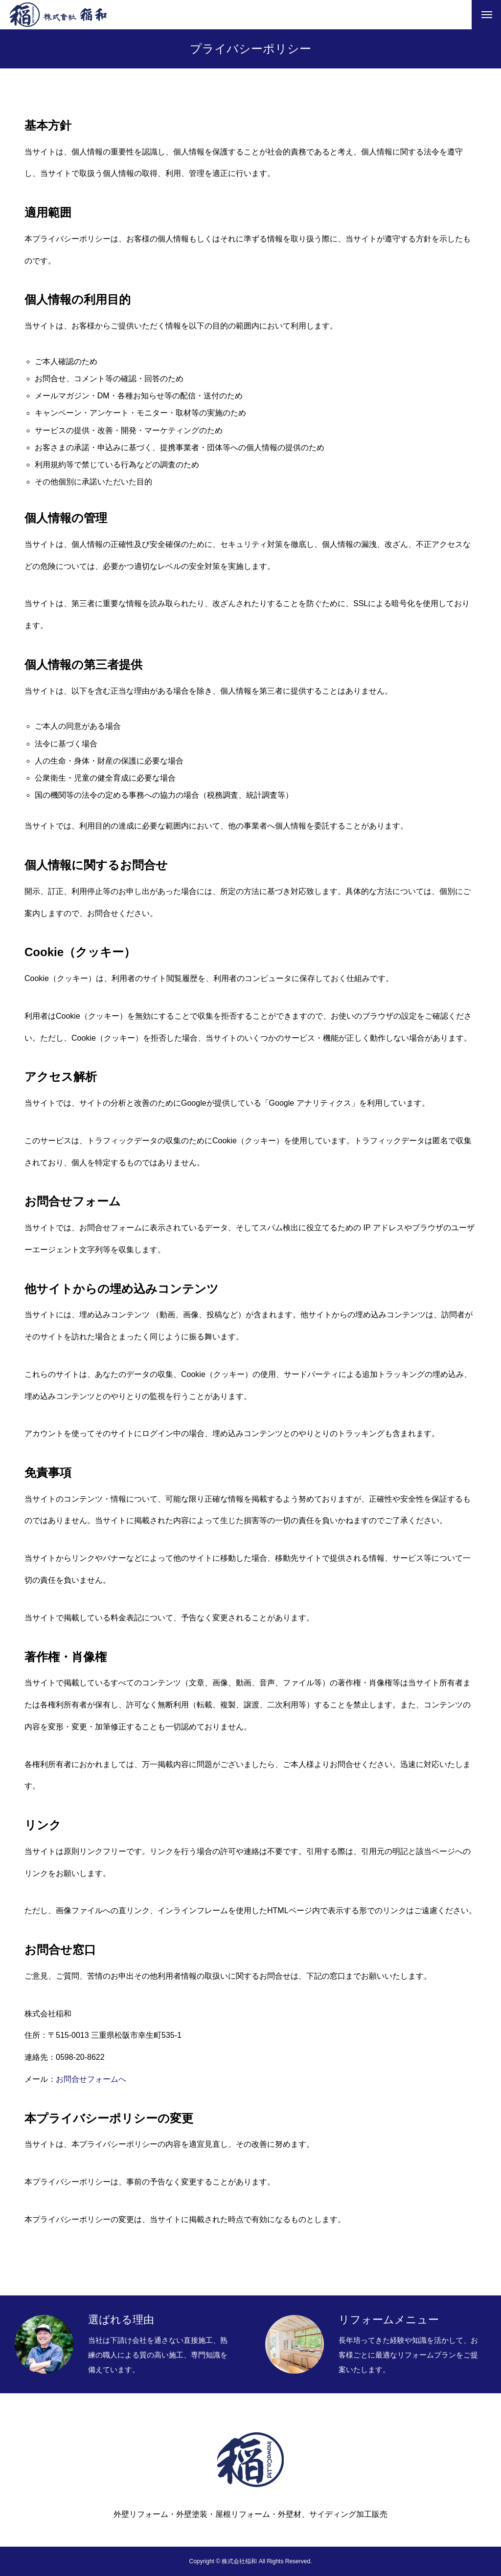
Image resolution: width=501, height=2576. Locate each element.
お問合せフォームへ (91, 2079)
